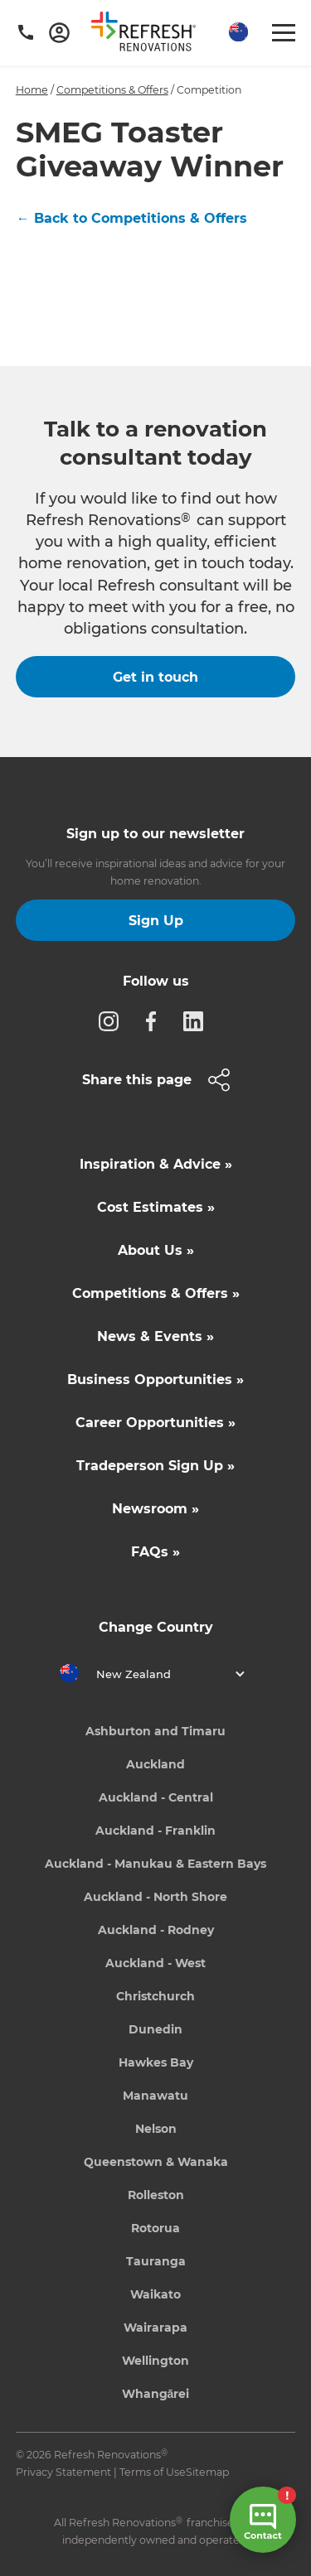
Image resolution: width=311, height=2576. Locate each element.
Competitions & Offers (112, 90)
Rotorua (155, 2228)
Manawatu (155, 2095)
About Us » (156, 1250)
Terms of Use (152, 2472)
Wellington (155, 2360)
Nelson (156, 2128)
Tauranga (156, 2261)
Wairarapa (155, 2327)
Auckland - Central (156, 1797)
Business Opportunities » (155, 1379)
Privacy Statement (63, 2472)
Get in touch (155, 677)
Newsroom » (155, 1509)
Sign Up (156, 921)
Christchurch (155, 1996)
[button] (236, 32)
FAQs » (155, 1552)
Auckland (155, 1764)
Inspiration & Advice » (156, 1164)
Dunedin (155, 2029)
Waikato (155, 2294)
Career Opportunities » (155, 1422)
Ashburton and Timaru (155, 1731)
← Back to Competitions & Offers (132, 218)
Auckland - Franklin (155, 1830)
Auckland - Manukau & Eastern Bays (155, 1863)
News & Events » (155, 1336)
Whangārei (156, 2393)
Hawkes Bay (156, 2062)
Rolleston (156, 2195)
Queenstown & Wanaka (156, 2161)
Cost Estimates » (156, 1207)
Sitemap (207, 2472)
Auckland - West (155, 1963)
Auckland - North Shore (155, 1896)
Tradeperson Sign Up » (155, 1466)
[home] (149, 35)
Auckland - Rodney (156, 1929)
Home (32, 90)
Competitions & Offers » (156, 1293)
